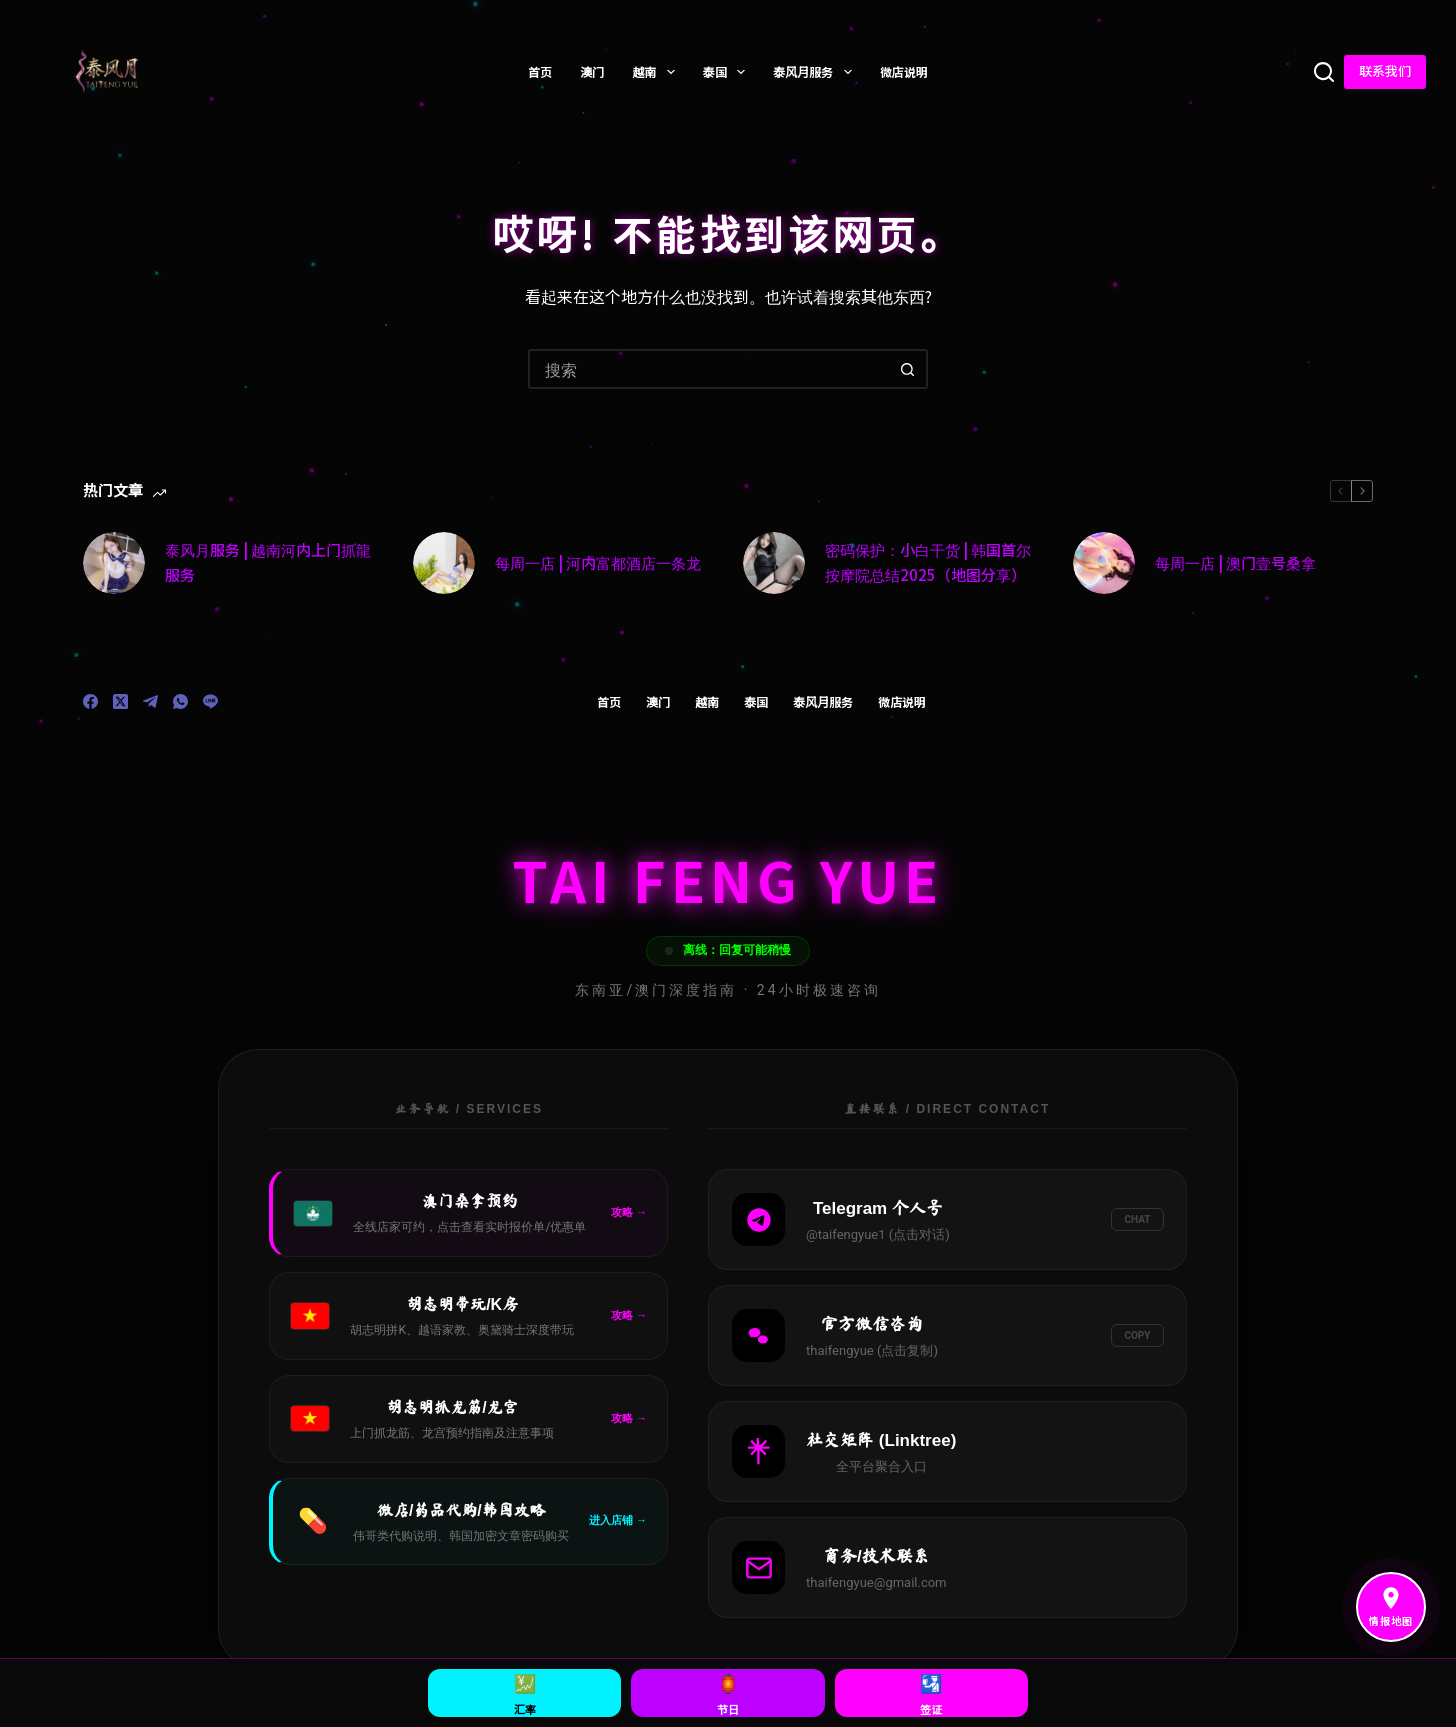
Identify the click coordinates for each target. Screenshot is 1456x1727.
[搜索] (1324, 72)
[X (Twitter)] (120, 701)
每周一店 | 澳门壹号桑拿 (1235, 562)
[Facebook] (90, 701)
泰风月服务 (816, 72)
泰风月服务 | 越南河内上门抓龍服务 (268, 562)
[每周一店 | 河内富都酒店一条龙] (444, 563)
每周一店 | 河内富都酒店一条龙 (598, 562)
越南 (657, 72)
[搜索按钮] (908, 369)
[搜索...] (708, 369)
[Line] (210, 701)
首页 (540, 71)
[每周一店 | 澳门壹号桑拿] (1104, 563)
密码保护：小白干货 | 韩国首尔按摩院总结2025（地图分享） (928, 562)
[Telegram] (150, 701)
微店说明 (904, 71)
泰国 (728, 72)
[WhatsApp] (180, 701)
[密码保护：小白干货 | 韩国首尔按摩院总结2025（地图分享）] (774, 563)
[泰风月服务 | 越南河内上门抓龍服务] (114, 563)
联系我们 (1385, 70)
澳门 (592, 71)
